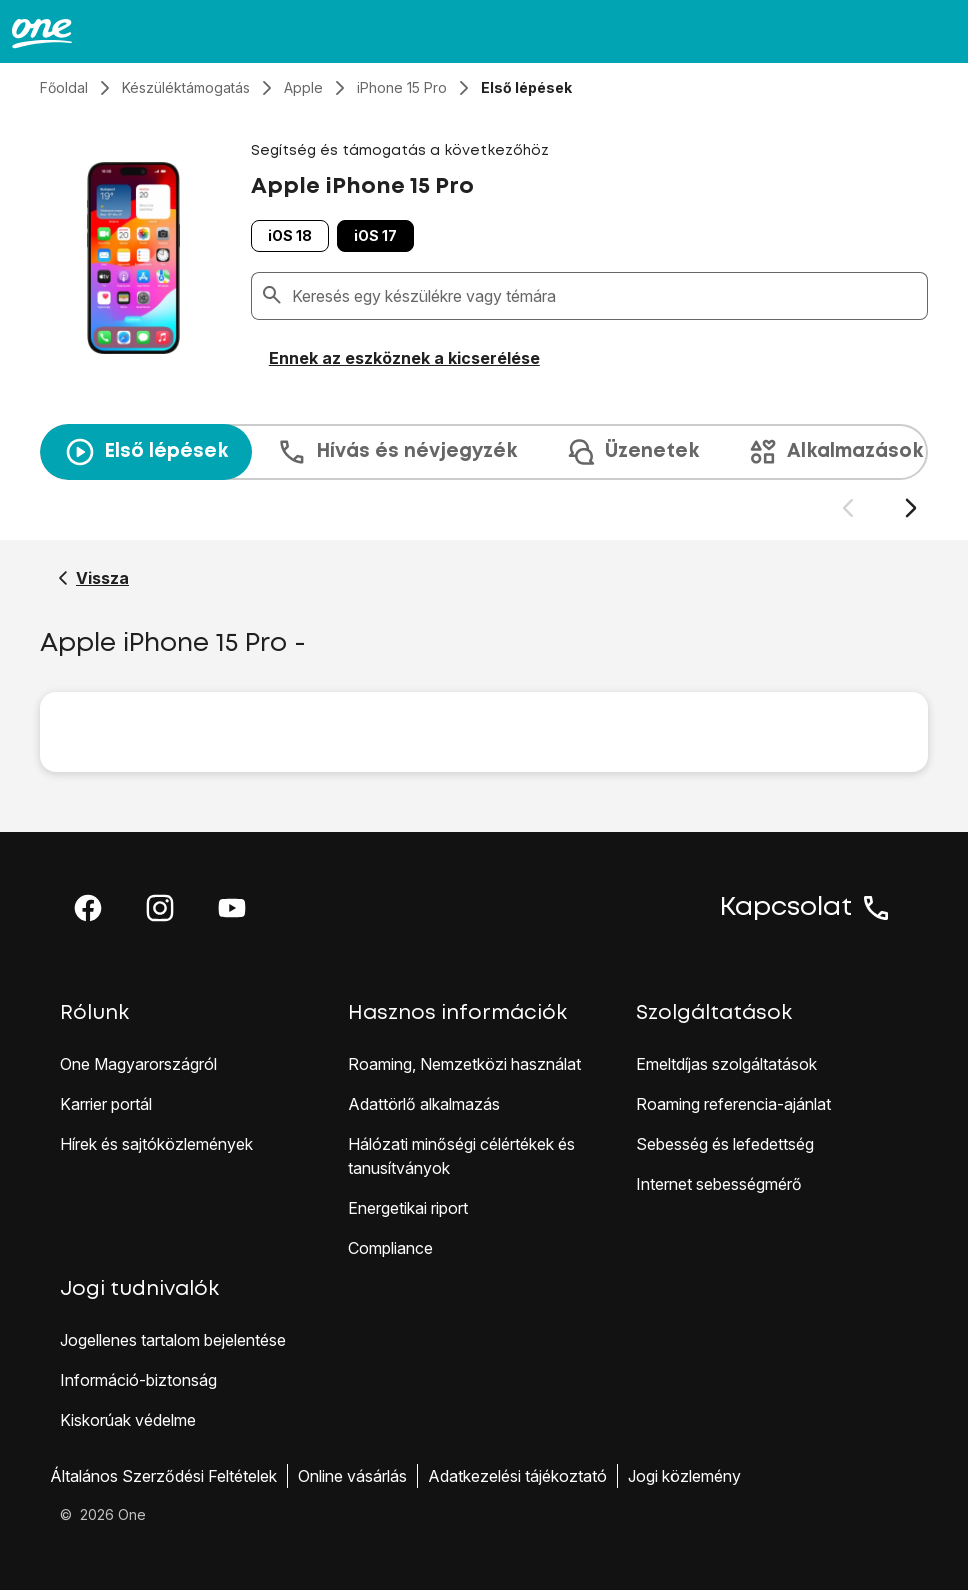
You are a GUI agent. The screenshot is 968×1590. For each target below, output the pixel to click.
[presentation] (484, 472)
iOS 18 (290, 235)
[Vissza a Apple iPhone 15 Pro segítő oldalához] (93, 578)
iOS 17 (375, 235)
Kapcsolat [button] (806, 908)
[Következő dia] (910, 508)
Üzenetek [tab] (632, 452)
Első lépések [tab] (146, 452)
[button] (88, 908)
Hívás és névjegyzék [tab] (396, 452)
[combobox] (605, 296)
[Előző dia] (847, 508)
